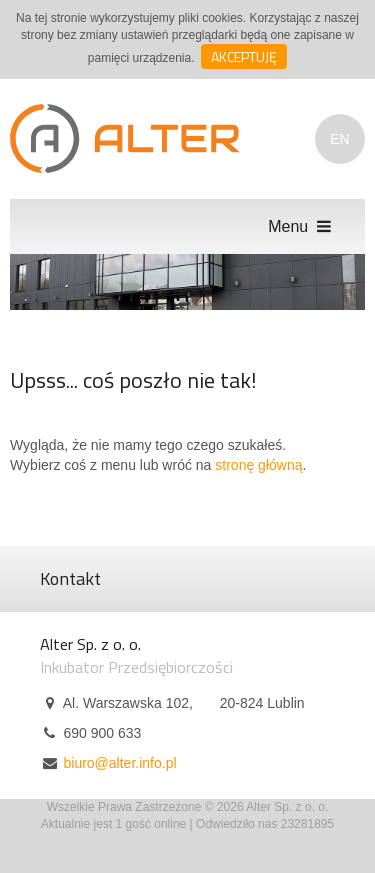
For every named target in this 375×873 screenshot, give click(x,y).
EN (339, 139)
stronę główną (258, 465)
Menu (301, 226)
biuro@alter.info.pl (119, 763)
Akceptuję (244, 56)
